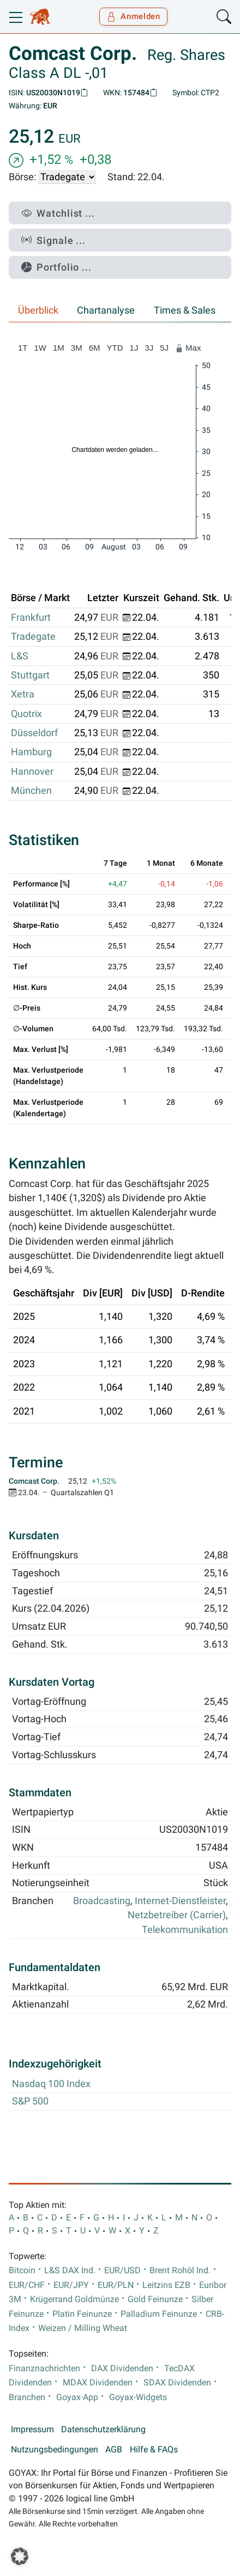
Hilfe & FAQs (154, 2450)
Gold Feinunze (155, 2299)
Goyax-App (77, 2397)
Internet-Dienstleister (180, 1900)
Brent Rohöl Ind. (180, 2270)
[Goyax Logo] (40, 17)
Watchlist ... (58, 213)
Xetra (22, 694)
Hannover (32, 771)
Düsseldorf (34, 732)
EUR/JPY (71, 2285)
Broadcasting (101, 1900)
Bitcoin (22, 2270)
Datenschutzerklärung (103, 2429)
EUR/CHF (27, 2285)
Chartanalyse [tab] (106, 310)
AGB (113, 2450)
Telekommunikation (185, 1929)
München (31, 790)
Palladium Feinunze (159, 2314)
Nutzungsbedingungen (54, 2450)
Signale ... (53, 240)
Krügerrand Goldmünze (74, 2299)
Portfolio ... (56, 267)
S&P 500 (30, 2101)
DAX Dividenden (122, 2368)
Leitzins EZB (166, 2285)
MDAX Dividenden (98, 2383)
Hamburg (31, 752)
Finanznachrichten (44, 2368)
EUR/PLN (116, 2285)
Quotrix (26, 713)
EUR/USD (122, 2270)
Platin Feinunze (82, 2314)
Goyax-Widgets (138, 2397)
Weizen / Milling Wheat (82, 2328)
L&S (19, 656)
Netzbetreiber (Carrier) (177, 1915)
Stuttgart (30, 675)
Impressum (32, 2429)
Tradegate (33, 636)
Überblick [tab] (38, 310)
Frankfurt (31, 617)
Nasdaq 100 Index (51, 2083)
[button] (19, 2556)
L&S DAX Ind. (69, 2270)
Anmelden (133, 16)
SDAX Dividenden (177, 2383)
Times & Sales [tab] (184, 310)
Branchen (27, 2397)
